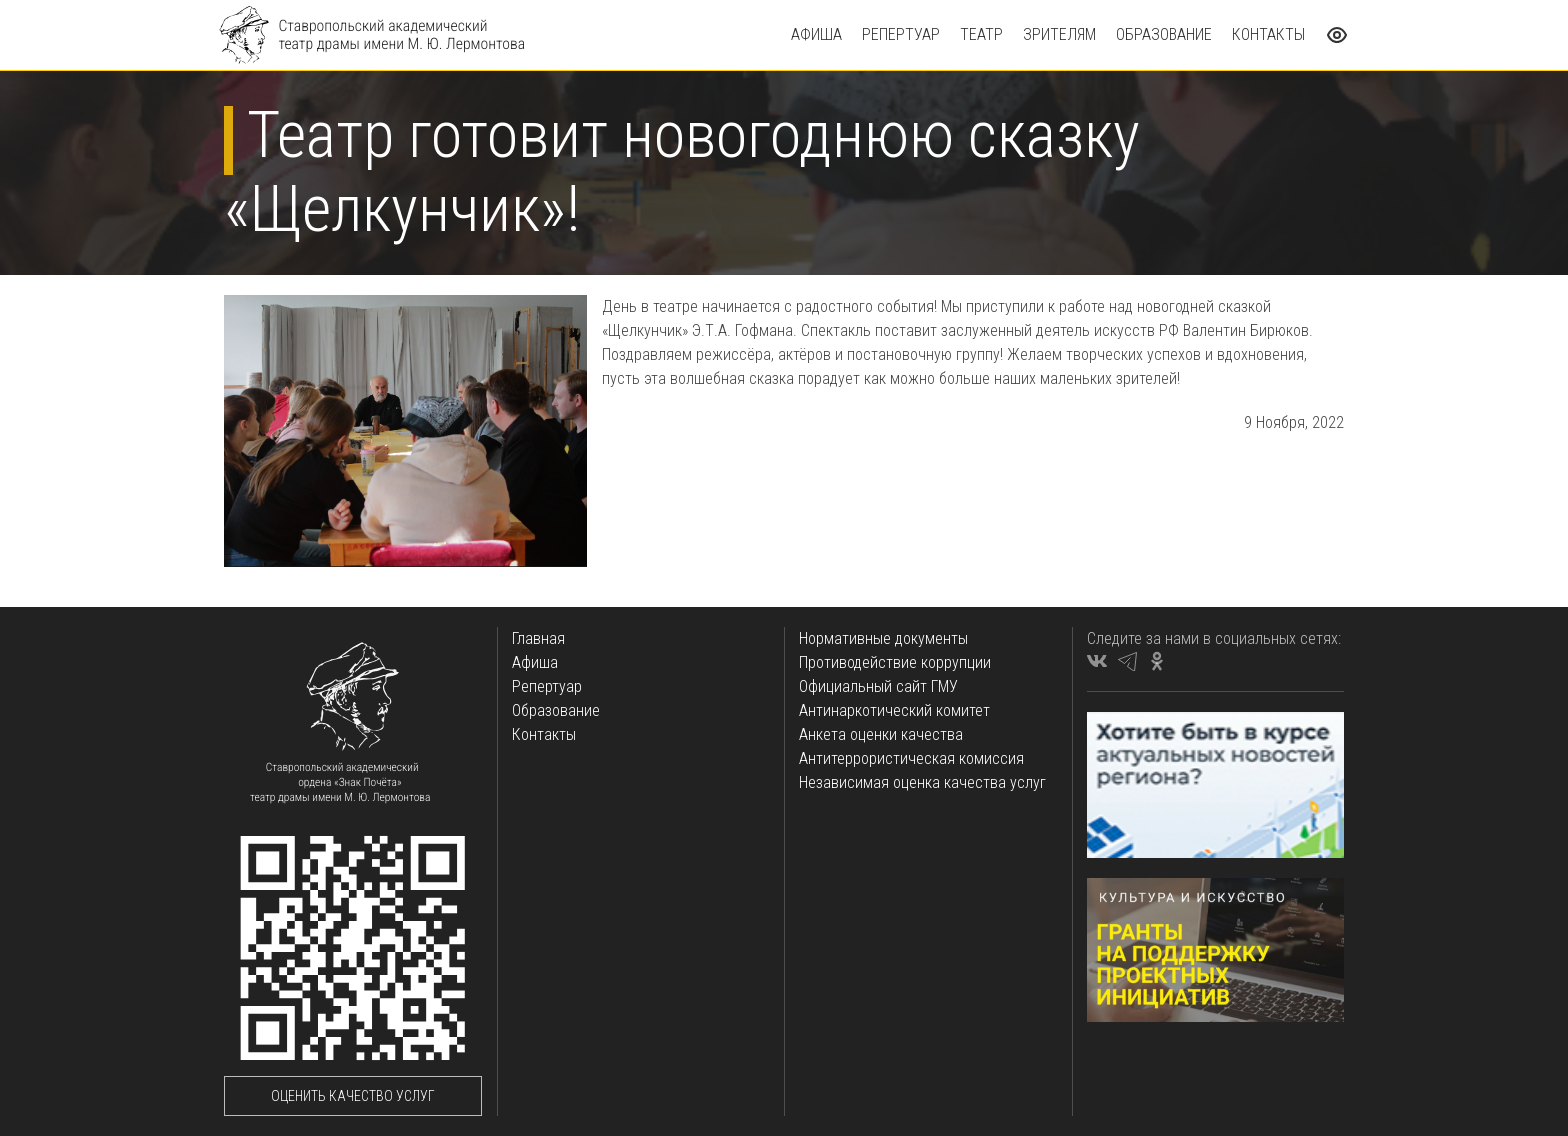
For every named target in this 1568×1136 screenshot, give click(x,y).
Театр (981, 34)
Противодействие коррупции (895, 662)
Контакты (1268, 34)
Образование (1164, 34)
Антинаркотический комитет (894, 710)
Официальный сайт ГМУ (878, 686)
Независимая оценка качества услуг (922, 782)
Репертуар (901, 34)
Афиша (816, 34)
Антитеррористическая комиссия (911, 758)
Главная (538, 638)
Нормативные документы (883, 638)
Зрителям (1059, 34)
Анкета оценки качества (881, 734)
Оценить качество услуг (353, 1096)
